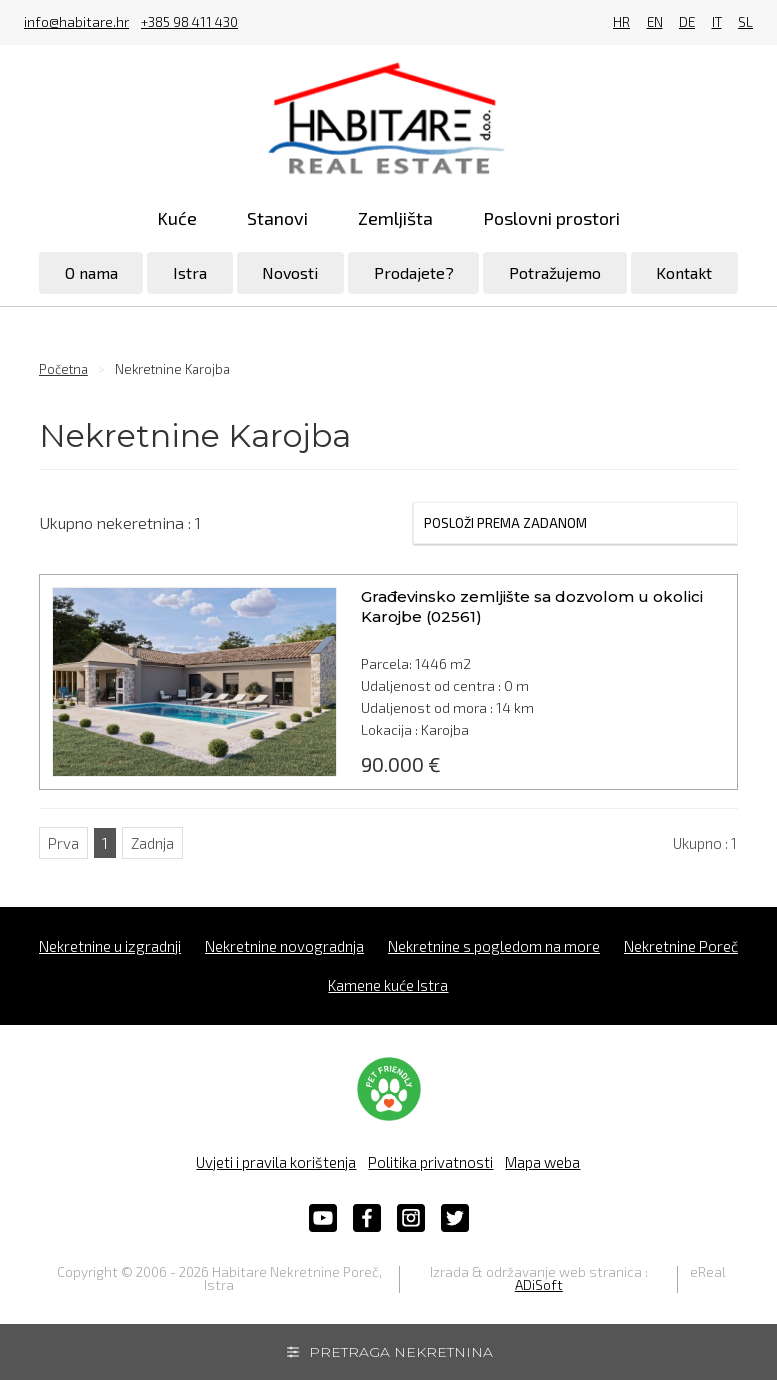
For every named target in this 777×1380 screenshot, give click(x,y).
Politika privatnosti (430, 1162)
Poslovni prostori (551, 218)
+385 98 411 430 (189, 23)
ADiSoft (539, 1285)
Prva (63, 843)
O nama (91, 272)
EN (655, 22)
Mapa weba (542, 1162)
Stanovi (277, 218)
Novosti (290, 272)
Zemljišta (395, 218)
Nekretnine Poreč (681, 946)
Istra (190, 272)
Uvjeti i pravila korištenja (276, 1162)
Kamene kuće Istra (388, 985)
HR (621, 22)
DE (687, 22)
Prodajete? (414, 272)
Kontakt (684, 272)
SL (745, 22)
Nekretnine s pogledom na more (494, 946)
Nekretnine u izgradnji (110, 946)
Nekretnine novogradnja (284, 946)
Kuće (177, 218)
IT (717, 22)
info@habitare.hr (76, 23)
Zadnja (152, 843)
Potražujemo (555, 272)
